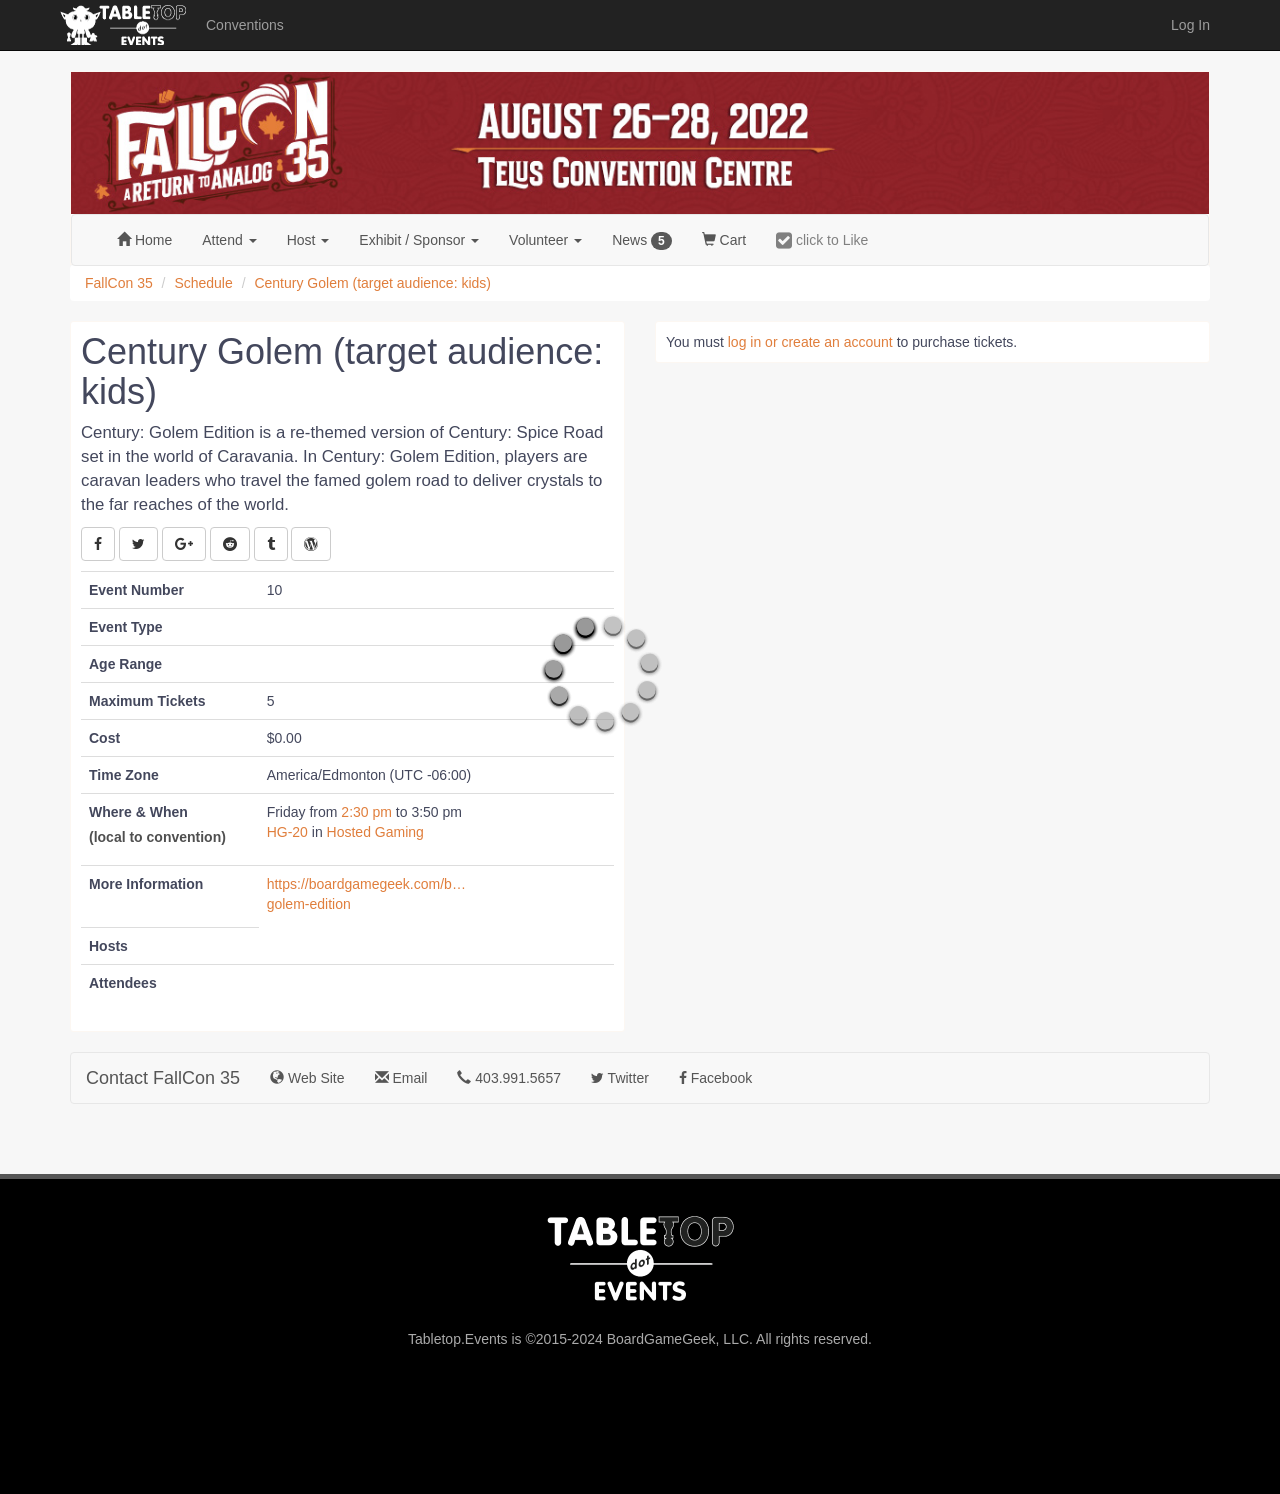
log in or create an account (810, 342)
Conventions (245, 25)
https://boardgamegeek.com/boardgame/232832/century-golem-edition (367, 894)
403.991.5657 (509, 1078)
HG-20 (287, 832)
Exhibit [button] (419, 240)
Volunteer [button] (545, 240)
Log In (1190, 25)
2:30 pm (368, 812)
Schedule (203, 283)
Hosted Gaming (375, 832)
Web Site (307, 1078)
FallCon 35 (119, 283)
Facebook (715, 1078)
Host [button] (308, 240)
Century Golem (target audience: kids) (372, 283)
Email (401, 1078)
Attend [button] (229, 240)
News (642, 241)
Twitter (620, 1078)
